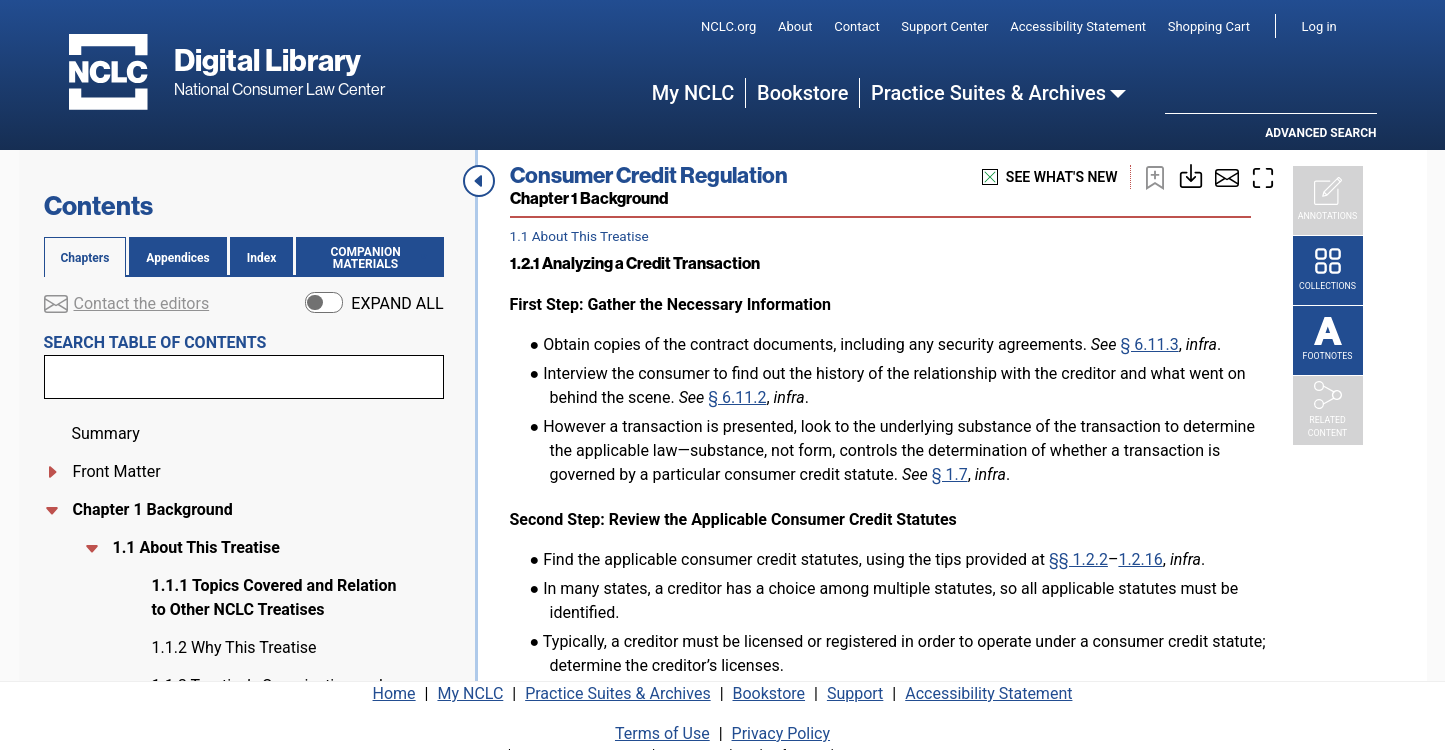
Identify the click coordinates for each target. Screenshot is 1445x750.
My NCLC (693, 93)
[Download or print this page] (1191, 175)
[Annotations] (1328, 201)
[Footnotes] (1328, 341)
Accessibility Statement (1078, 26)
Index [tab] (262, 258)
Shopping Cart (1209, 26)
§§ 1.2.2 (1078, 559)
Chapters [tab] (85, 258)
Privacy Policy (781, 727)
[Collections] (1328, 271)
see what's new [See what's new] (1050, 177)
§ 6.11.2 (737, 397)
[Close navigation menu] (479, 181)
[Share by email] (1227, 177)
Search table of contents (155, 342)
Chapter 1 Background (153, 509)
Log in (1319, 26)
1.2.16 (1140, 559)
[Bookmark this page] (1155, 177)
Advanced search (1320, 133)
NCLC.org (728, 26)
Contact (856, 26)
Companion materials (373, 258)
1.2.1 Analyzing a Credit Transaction (238, 635)
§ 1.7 (950, 474)
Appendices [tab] (177, 258)
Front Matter (117, 471)
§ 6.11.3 (1149, 344)
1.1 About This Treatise (195, 547)
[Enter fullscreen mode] (1263, 177)
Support (855, 687)
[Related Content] (1328, 411)
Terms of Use (662, 727)
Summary (106, 433)
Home (394, 687)
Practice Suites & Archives (988, 93)
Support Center (944, 26)
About (795, 26)
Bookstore (802, 93)
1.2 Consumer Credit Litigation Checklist (258, 585)
